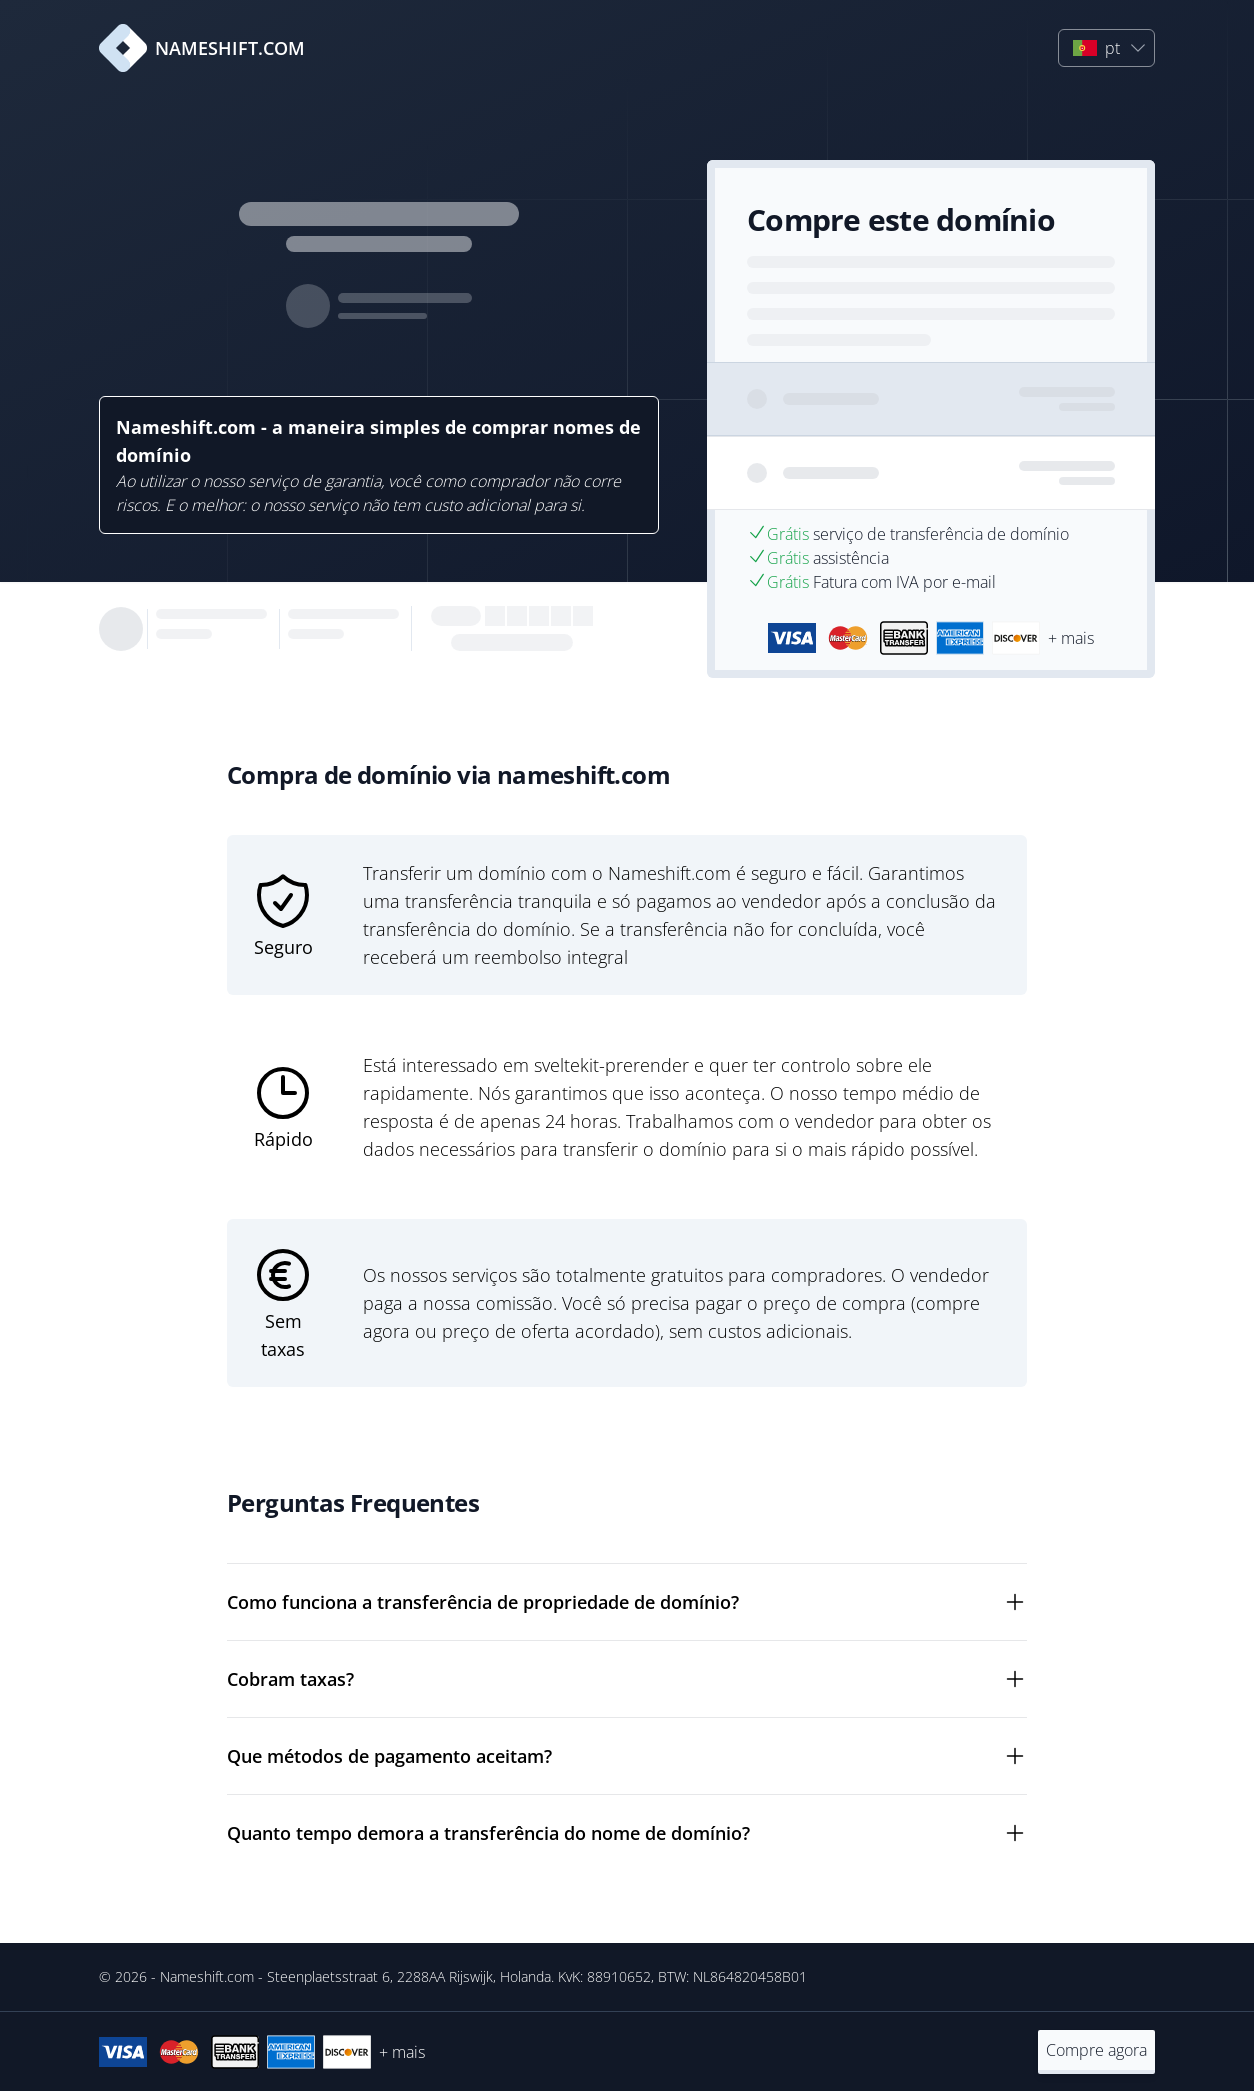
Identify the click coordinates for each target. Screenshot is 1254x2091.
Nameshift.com (207, 1976)
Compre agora (1096, 2050)
